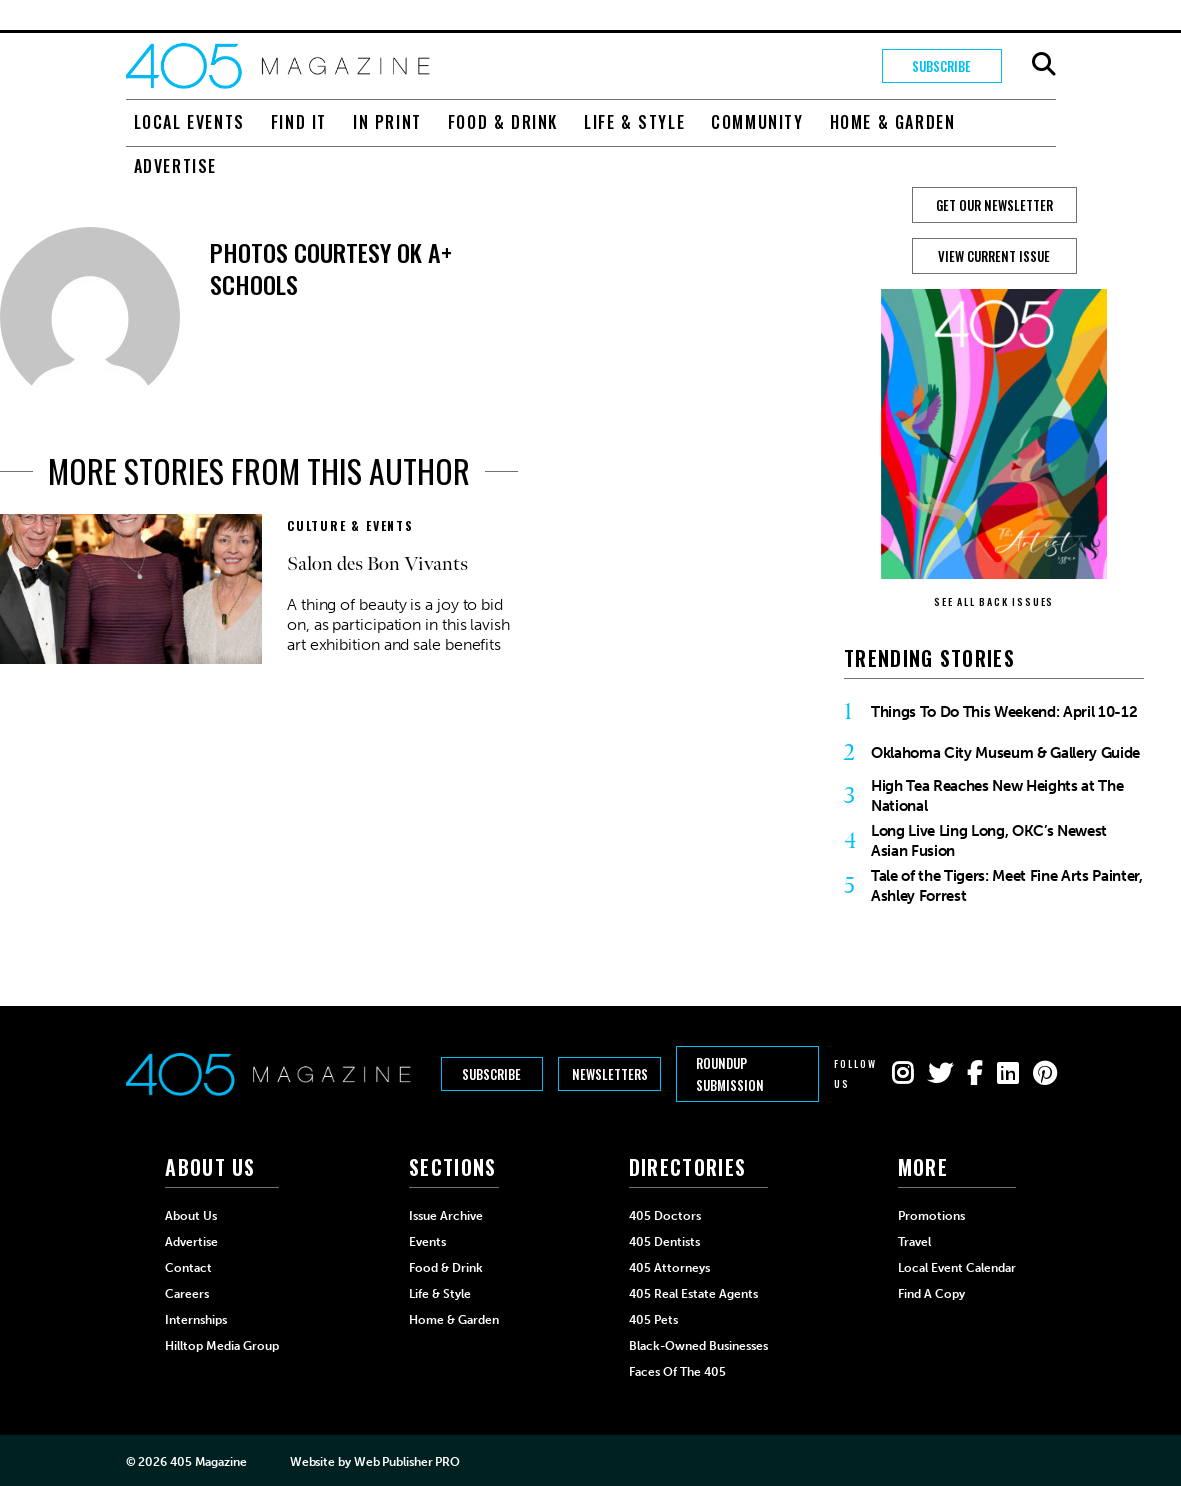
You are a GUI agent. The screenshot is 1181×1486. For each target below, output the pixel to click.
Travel (914, 1242)
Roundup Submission (730, 1074)
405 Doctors (665, 1216)
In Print (387, 122)
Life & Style (634, 122)
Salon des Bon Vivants (377, 564)
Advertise (175, 166)
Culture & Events (350, 525)
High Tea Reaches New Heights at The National (997, 796)
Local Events (189, 122)
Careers (187, 1294)
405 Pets (653, 1320)
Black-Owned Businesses (698, 1346)
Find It (299, 122)
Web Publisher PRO (407, 1462)
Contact (188, 1268)
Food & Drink (503, 122)
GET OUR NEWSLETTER (994, 205)
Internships (196, 1320)
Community (757, 122)
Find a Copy (931, 1294)
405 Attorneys (669, 1268)
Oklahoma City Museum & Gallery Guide (1005, 753)
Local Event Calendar (957, 1268)
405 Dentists (664, 1242)
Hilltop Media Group (222, 1346)
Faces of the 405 (677, 1372)
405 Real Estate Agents (693, 1294)
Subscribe (941, 66)
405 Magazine (208, 1462)
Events (427, 1242)
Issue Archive (446, 1216)
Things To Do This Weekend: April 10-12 (1004, 712)
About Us (191, 1216)
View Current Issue (994, 256)
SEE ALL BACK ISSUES (994, 601)
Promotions (931, 1216)
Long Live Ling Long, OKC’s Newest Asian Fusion (989, 841)
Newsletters (610, 1074)
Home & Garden (893, 122)
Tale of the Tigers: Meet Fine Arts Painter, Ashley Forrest (1006, 886)
